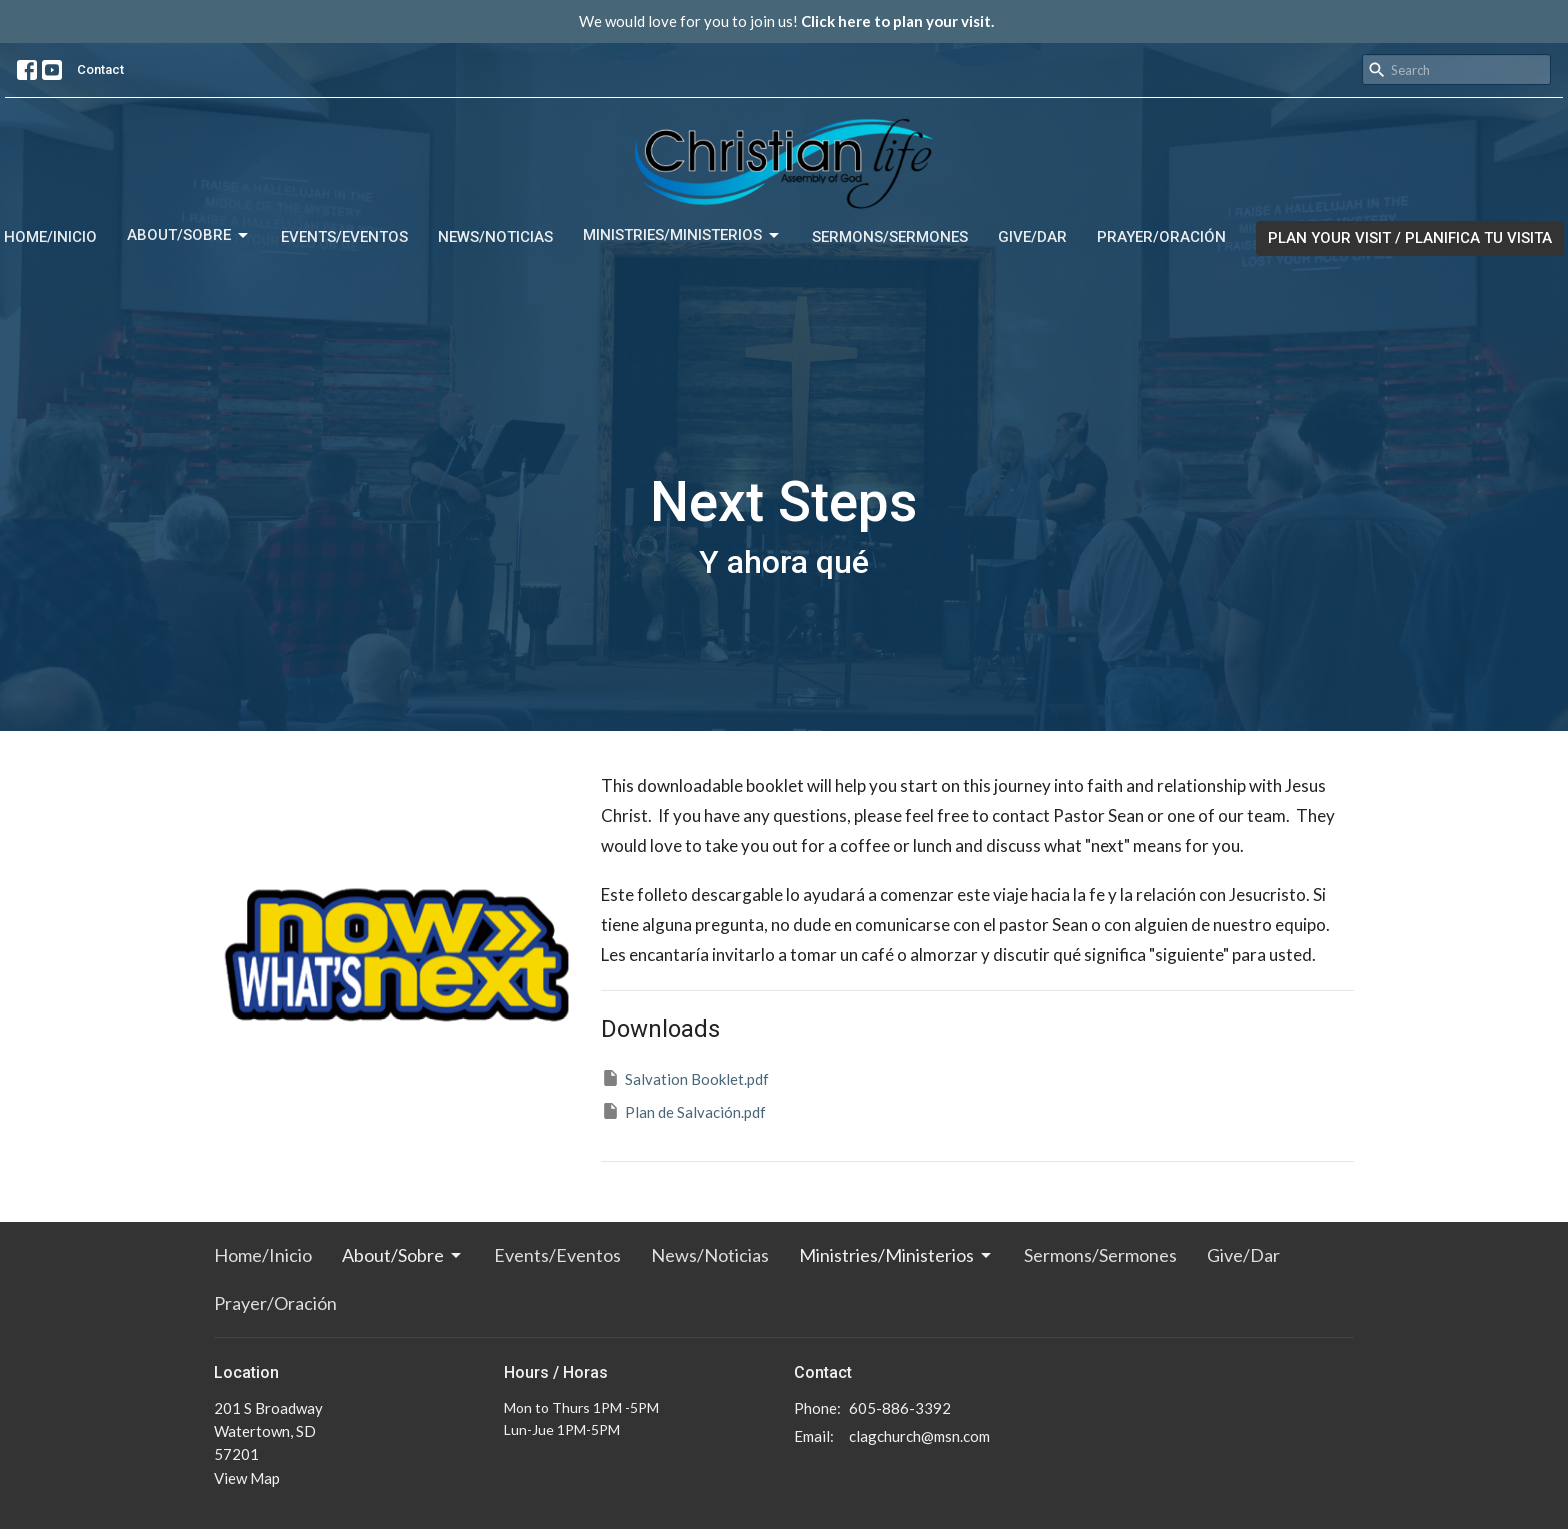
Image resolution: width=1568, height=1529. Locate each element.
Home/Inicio (50, 237)
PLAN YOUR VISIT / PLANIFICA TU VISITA (1410, 238)
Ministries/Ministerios (682, 236)
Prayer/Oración (1161, 237)
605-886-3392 (900, 1408)
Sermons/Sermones (890, 237)
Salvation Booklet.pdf (685, 1078)
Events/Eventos (344, 237)
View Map (247, 1478)
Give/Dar (1032, 237)
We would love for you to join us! (786, 21)
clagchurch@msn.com (919, 1436)
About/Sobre (189, 236)
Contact (100, 69)
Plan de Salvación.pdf (683, 1111)
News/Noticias (495, 237)
